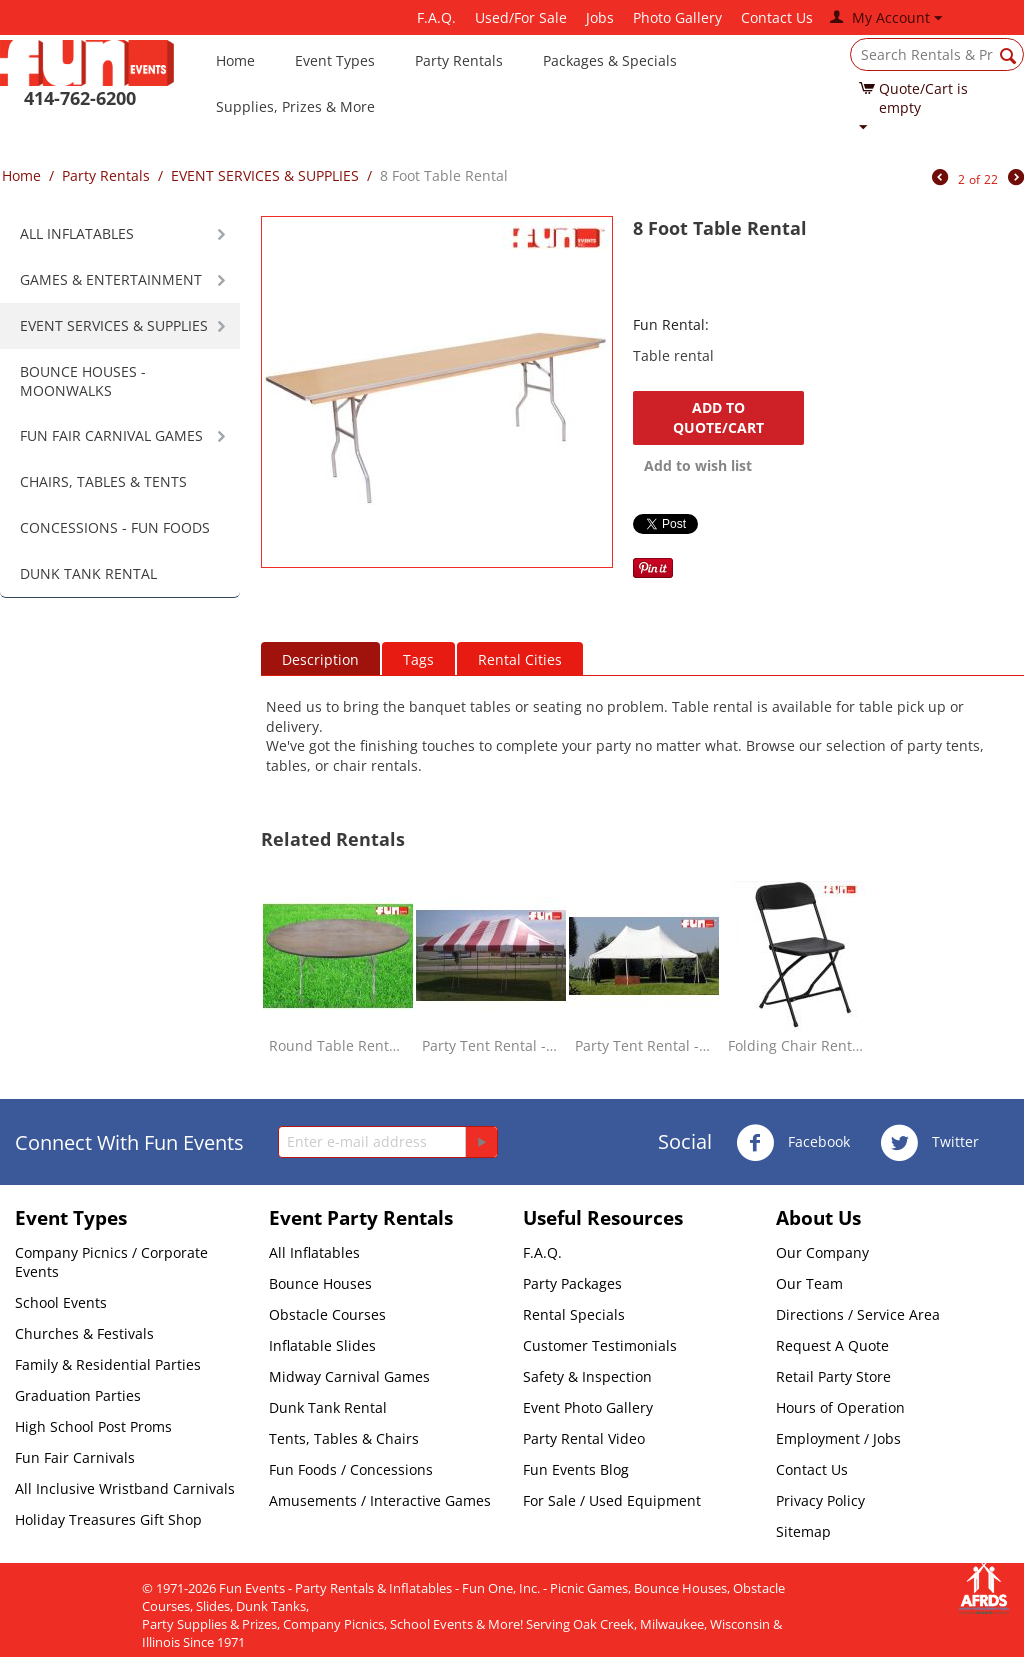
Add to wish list (698, 465)
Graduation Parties (78, 1395)
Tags (418, 659)
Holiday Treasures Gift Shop (108, 1519)
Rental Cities (520, 659)
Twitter (929, 1143)
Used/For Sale (521, 17)
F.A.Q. (436, 17)
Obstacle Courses (327, 1314)
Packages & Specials (610, 60)
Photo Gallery (677, 17)
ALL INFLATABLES (77, 233)
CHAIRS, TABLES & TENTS (103, 481)
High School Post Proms (93, 1426)
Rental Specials (574, 1314)
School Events (61, 1302)
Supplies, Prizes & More (295, 106)
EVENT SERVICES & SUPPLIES (265, 175)
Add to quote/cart (718, 417)
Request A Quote (832, 1345)
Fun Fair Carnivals (75, 1457)
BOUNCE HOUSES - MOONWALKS (83, 381)
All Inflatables (314, 1252)
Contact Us (777, 17)
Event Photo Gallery (588, 1407)
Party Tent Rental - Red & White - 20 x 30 (491, 1045)
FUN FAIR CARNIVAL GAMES (111, 435)
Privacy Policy (820, 1500)
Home (235, 60)
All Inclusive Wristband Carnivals (125, 1488)
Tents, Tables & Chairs (344, 1438)
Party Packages (572, 1283)
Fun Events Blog (576, 1469)
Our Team (809, 1283)
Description (320, 659)
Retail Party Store (833, 1376)
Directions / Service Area (858, 1314)
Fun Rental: (671, 324)
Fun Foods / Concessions (351, 1469)
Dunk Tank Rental (328, 1407)
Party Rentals (459, 60)
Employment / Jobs (838, 1438)
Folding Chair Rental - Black (797, 1045)
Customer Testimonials (600, 1345)
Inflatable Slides (322, 1345)
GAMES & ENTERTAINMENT (111, 279)
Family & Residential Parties (108, 1364)
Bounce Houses (320, 1283)
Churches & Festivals (84, 1333)
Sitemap (803, 1531)
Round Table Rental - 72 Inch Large (338, 1045)
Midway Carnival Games (349, 1376)
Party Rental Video (584, 1438)
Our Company (822, 1252)
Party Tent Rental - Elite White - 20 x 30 (644, 1045)
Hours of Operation (840, 1407)
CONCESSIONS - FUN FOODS (115, 527)
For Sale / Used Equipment (612, 1500)
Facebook (793, 1143)
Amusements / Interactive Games (380, 1500)
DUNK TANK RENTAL (88, 573)
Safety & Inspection (587, 1376)
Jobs (600, 17)
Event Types (335, 60)
